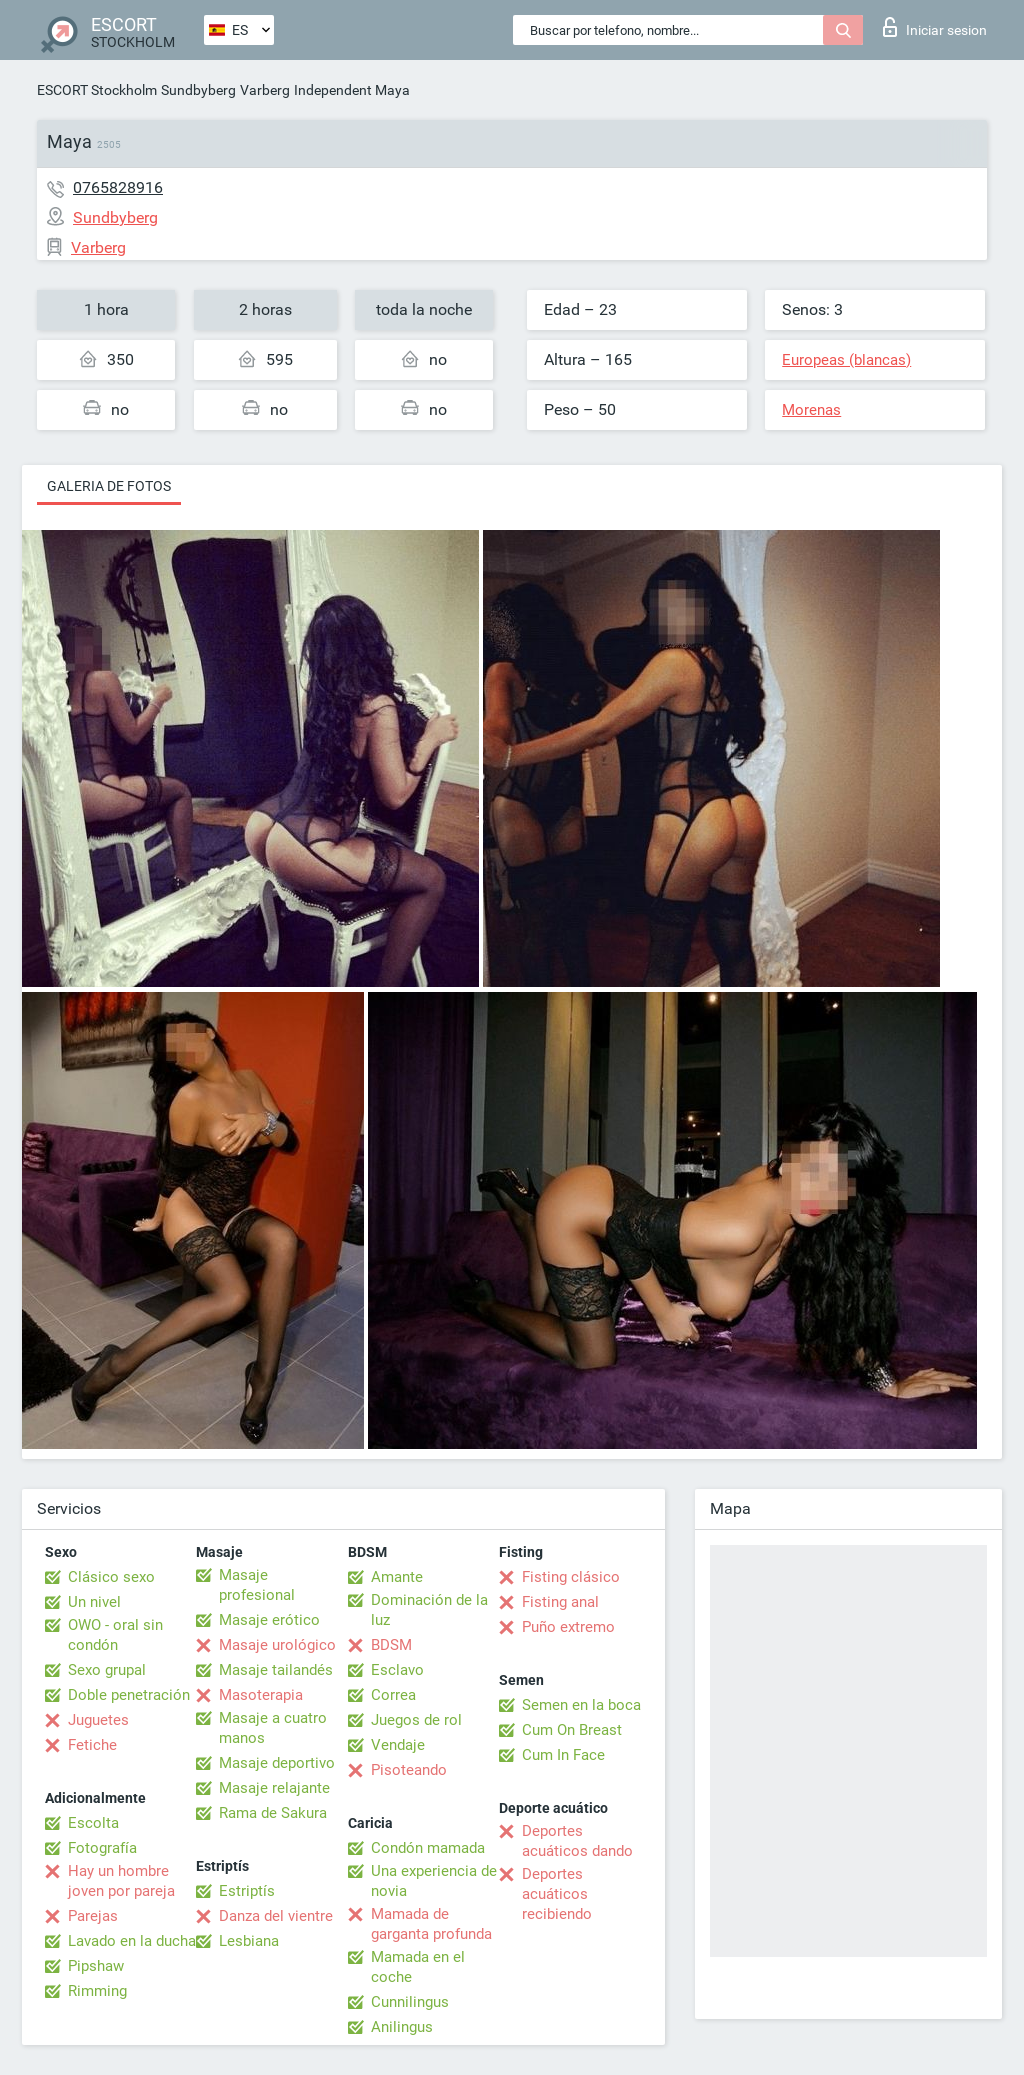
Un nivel (94, 1602)
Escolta (93, 1823)
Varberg (265, 90)
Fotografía (102, 1848)
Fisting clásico (571, 1577)
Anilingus (402, 2027)
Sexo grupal (107, 1670)
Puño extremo (568, 1627)
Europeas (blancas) (846, 360)
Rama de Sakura (273, 1813)
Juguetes (98, 1720)
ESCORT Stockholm (97, 90)
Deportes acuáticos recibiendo (557, 1894)
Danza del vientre (276, 1916)
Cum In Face (563, 1755)
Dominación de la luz (429, 1610)
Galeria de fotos (109, 486)
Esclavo (397, 1670)
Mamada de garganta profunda (431, 1924)
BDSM (391, 1645)
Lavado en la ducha (132, 1941)
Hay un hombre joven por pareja (121, 1881)
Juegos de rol (416, 1720)
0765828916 (118, 187)
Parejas (93, 1916)
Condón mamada (428, 1848)
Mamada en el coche (418, 1967)
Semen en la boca (581, 1705)
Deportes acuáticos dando (577, 1841)
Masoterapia (261, 1695)
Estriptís (247, 1891)
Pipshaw (96, 1966)
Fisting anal (560, 1602)
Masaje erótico (269, 1620)
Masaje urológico (277, 1645)
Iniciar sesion (935, 27)
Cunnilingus (410, 2002)
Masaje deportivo (277, 1763)
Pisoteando (409, 1770)
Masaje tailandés (276, 1670)
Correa (393, 1695)
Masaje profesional (257, 1585)
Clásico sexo (111, 1577)
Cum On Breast (572, 1730)
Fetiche (92, 1745)
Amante (397, 1577)
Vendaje (398, 1745)
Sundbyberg (198, 90)
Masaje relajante (274, 1788)
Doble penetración (129, 1695)
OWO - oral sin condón (115, 1635)
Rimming (97, 1991)
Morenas (811, 410)
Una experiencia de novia (434, 1881)
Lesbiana (249, 1941)
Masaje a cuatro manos (273, 1728)
